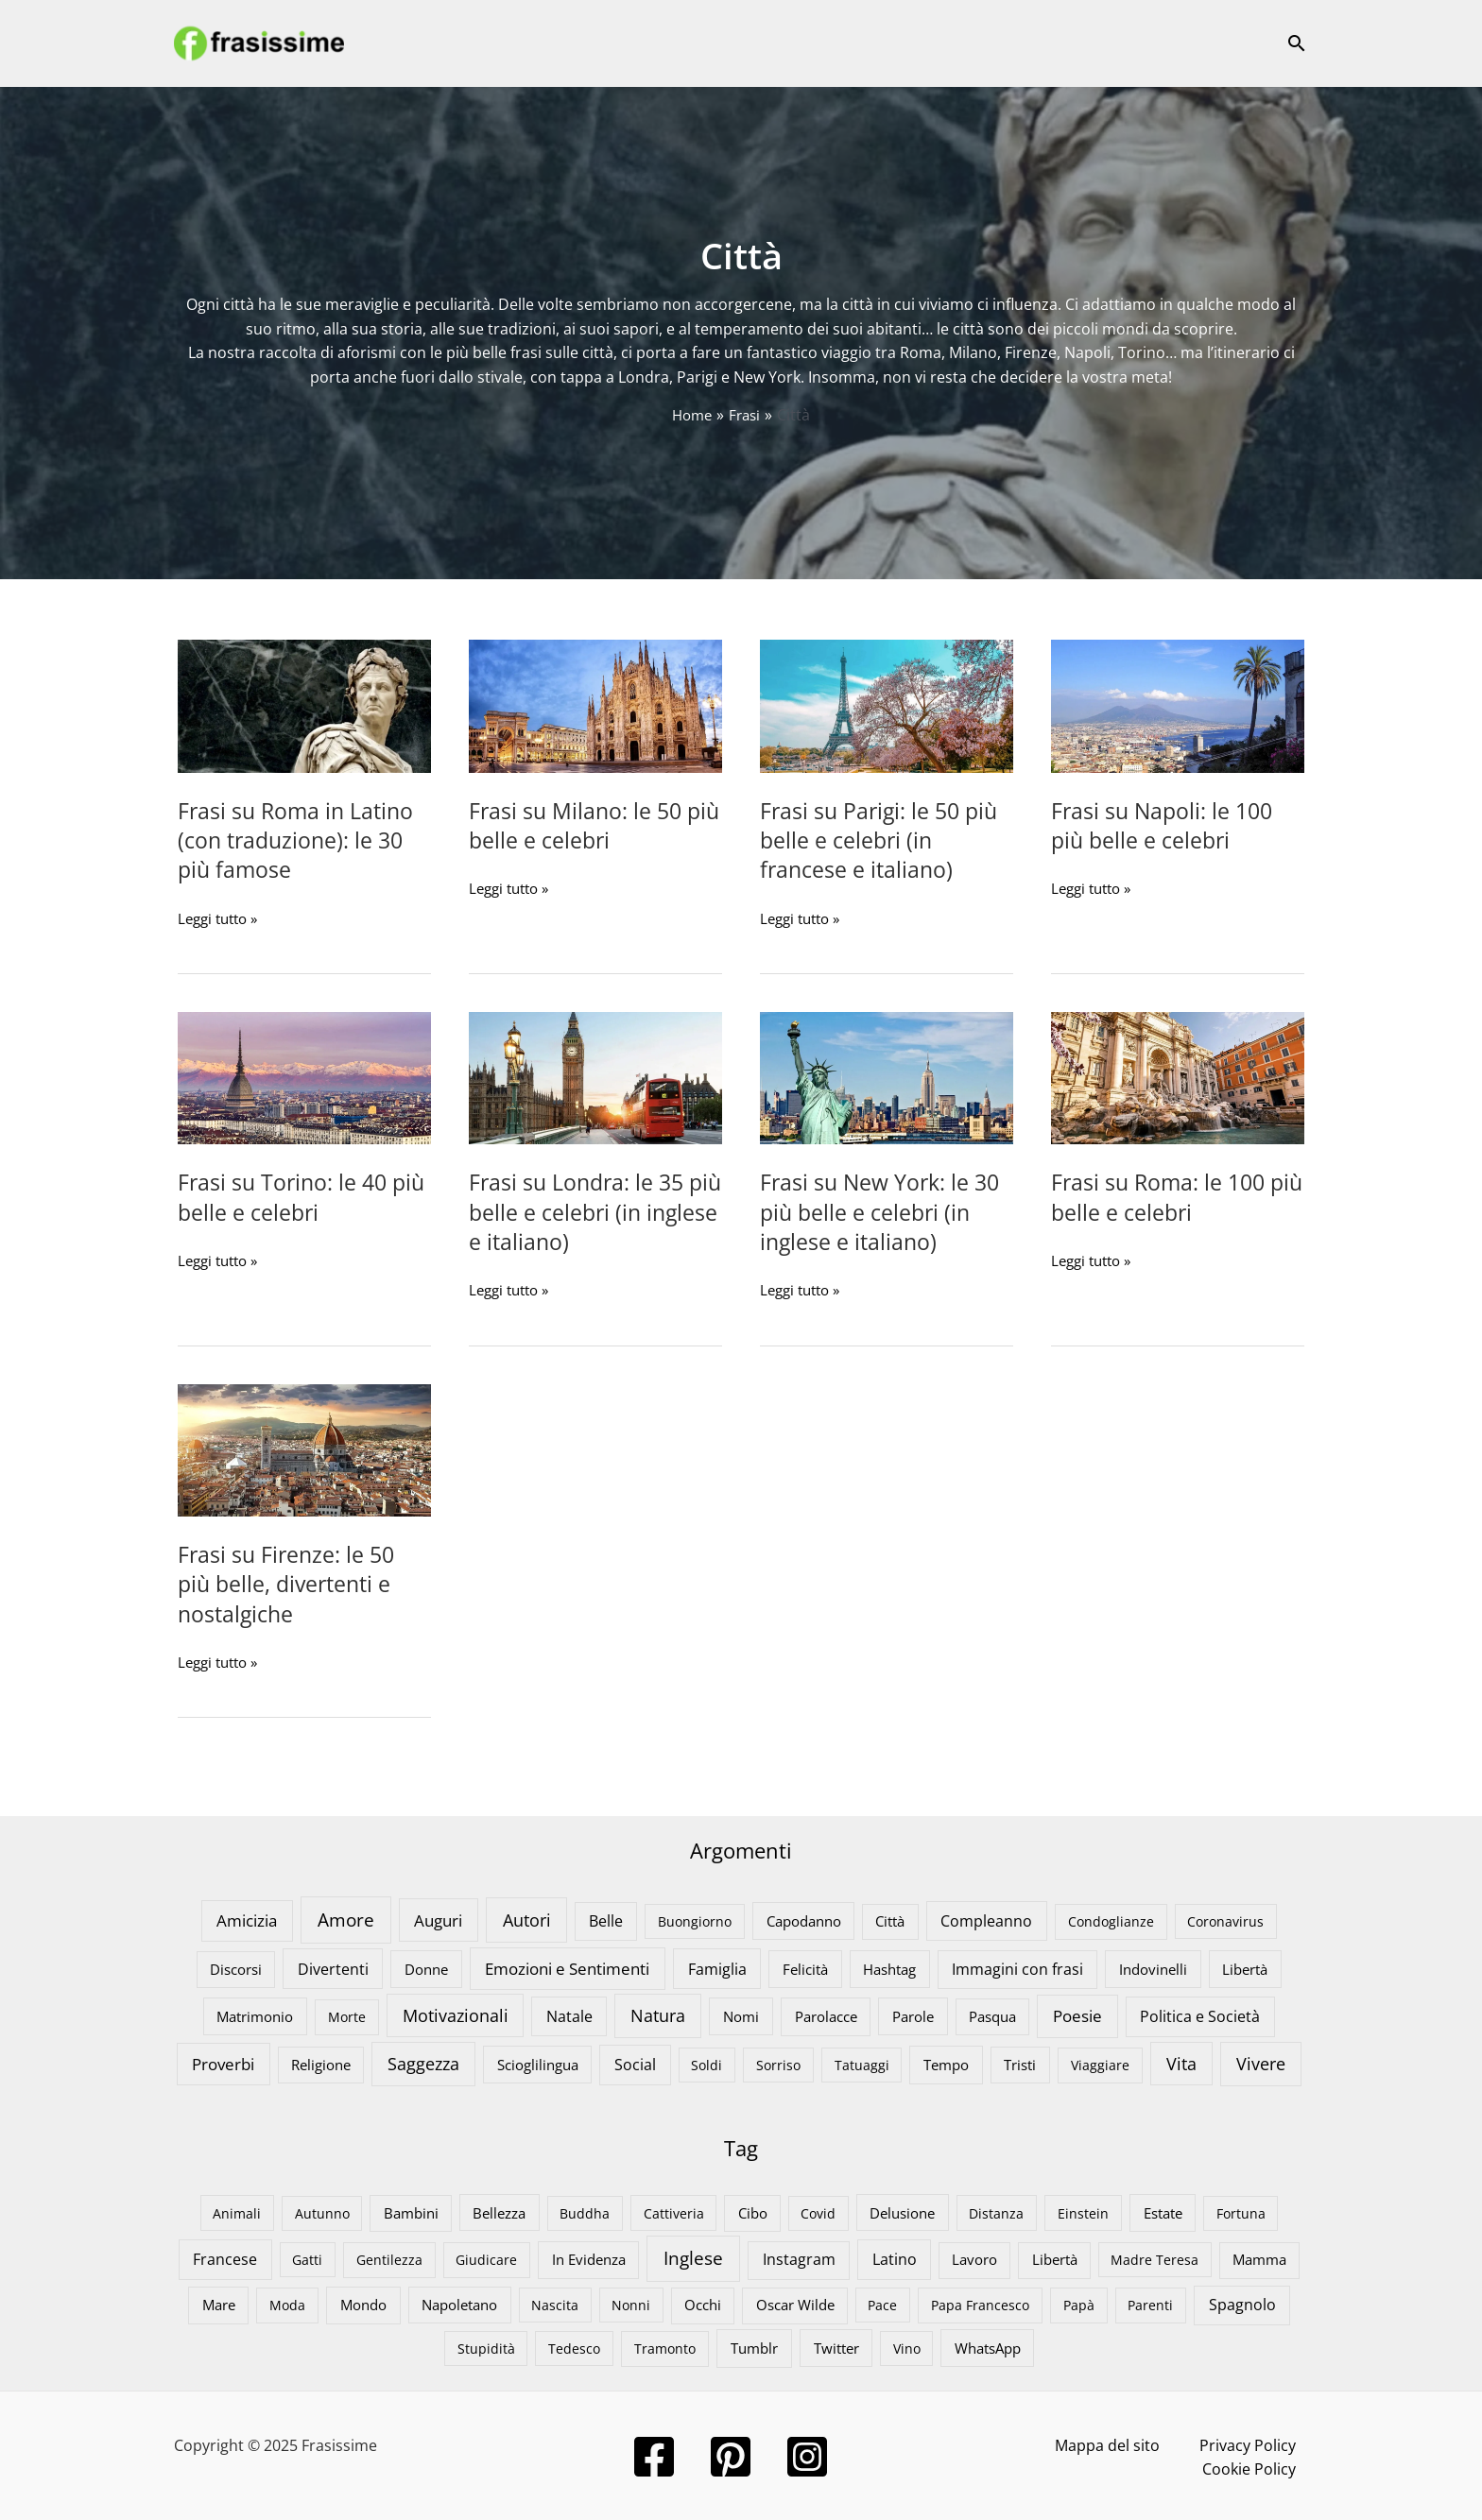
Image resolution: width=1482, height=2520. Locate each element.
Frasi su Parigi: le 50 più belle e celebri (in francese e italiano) (882, 839)
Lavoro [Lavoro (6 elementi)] (974, 2258)
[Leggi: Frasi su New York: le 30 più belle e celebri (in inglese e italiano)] (886, 1076)
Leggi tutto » (222, 918)
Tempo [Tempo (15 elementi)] (946, 2062)
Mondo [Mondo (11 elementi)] (363, 2303)
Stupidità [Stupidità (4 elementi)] (486, 2347)
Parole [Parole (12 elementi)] (913, 2014)
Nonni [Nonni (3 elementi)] (631, 2304)
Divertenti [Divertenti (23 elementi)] (333, 1967)
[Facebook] (664, 2454)
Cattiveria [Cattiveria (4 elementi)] (674, 2211)
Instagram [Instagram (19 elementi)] (799, 2258)
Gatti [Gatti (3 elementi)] (307, 2259)
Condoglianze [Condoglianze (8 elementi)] (1111, 1920)
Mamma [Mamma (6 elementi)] (1259, 2258)
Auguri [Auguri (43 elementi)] (438, 1918)
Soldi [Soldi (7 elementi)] (706, 2063)
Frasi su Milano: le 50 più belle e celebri (578, 825)
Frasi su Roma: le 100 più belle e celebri (1161, 1196)
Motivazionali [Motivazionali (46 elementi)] (455, 2013)
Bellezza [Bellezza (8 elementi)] (499, 2211)
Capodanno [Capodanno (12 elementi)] (804, 1919)
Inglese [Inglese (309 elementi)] (693, 2257)
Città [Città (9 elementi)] (890, 1919)
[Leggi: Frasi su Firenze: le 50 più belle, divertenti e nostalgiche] (304, 1447)
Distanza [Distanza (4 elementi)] (996, 2211)
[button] (1296, 43)
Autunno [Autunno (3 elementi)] (322, 2211)
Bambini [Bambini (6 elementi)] (411, 2211)
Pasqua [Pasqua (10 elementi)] (992, 2014)
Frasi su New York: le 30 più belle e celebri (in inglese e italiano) (883, 1211)
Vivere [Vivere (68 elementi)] (1260, 2061)
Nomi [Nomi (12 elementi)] (741, 2014)
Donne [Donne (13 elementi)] (426, 1967)
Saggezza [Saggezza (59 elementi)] (423, 2061)
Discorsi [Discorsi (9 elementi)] (236, 1967)
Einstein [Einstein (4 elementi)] (1083, 2211)
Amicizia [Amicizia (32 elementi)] (246, 1918)
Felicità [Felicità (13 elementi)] (805, 1967)
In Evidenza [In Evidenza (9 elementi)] (589, 2258)
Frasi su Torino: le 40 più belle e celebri (285, 1196)
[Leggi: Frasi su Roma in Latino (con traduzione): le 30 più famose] (304, 704)
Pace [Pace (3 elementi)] (882, 2304)
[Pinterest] (740, 2454)
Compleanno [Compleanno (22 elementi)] (986, 1919)
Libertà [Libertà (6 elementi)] (1054, 2258)
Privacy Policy (1147, 2443)
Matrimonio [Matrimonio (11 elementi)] (254, 2014)
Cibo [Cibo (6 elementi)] (752, 2211)
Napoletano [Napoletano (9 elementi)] (459, 2303)
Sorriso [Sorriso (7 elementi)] (778, 2063)
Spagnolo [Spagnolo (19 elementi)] (1242, 2303)
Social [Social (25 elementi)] (635, 2062)
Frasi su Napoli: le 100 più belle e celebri (1165, 825)
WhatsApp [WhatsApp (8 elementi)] (988, 2346)
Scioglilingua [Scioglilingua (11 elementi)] (537, 2062)
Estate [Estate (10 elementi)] (1163, 2211)
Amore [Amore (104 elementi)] (346, 1918)
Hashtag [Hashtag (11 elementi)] (889, 1967)
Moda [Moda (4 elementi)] (287, 2304)
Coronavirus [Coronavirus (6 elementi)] (1225, 1920)
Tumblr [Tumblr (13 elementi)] (754, 2346)
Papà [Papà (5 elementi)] (1078, 2304)
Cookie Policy (1261, 2443)
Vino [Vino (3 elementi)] (907, 2347)
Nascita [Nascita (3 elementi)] (554, 2304)
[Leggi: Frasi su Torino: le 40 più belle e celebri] (304, 1076)
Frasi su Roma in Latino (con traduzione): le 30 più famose (299, 839)
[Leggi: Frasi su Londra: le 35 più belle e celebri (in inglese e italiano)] (595, 1076)
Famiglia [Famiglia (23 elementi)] (717, 1967)
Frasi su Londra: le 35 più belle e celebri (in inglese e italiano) (580, 1211)
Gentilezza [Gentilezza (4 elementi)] (389, 2259)
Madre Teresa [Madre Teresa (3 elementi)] (1154, 2259)
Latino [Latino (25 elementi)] (894, 2258)
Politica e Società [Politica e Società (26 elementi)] (1200, 2014)
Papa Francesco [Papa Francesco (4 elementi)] (980, 2304)
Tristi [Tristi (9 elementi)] (1020, 2062)
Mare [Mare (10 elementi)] (218, 2303)
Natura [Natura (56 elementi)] (657, 2013)
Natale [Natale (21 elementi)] (569, 2014)
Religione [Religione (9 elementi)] (321, 2062)
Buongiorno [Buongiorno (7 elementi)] (695, 1920)
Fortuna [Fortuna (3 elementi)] (1241, 2211)
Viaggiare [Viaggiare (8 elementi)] (1100, 2063)
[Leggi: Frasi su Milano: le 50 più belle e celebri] (595, 704)
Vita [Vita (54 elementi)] (1181, 2061)
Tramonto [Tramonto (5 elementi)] (665, 2347)
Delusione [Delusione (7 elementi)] (902, 2211)
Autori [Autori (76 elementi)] (527, 1917)
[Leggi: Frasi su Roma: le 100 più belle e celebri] (1177, 1076)
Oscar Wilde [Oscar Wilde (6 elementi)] (795, 2303)
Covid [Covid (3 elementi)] (818, 2211)
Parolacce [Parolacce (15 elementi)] (826, 2014)
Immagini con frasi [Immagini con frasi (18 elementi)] (1017, 1967)
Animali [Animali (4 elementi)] (237, 2211)
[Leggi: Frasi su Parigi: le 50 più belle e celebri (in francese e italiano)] (886, 704)
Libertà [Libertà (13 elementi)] (1244, 1967)
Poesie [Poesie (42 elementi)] (1077, 2013)
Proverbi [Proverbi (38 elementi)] (223, 2062)
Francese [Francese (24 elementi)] (225, 2258)
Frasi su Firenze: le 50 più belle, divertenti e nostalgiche (289, 1582)
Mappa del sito (1027, 2443)
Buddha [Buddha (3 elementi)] (585, 2211)
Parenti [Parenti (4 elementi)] (1150, 2304)
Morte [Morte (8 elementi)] (347, 2015)
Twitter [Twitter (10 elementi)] (836, 2346)
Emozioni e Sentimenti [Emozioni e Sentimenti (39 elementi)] (567, 1967)
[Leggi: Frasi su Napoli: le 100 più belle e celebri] (1177, 704)
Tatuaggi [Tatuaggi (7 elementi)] (862, 2063)
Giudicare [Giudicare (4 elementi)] (486, 2259)
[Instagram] (817, 2454)
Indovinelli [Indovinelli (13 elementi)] (1153, 1967)
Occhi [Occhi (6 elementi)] (702, 2303)
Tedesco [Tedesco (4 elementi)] (574, 2347)
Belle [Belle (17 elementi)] (606, 1919)
